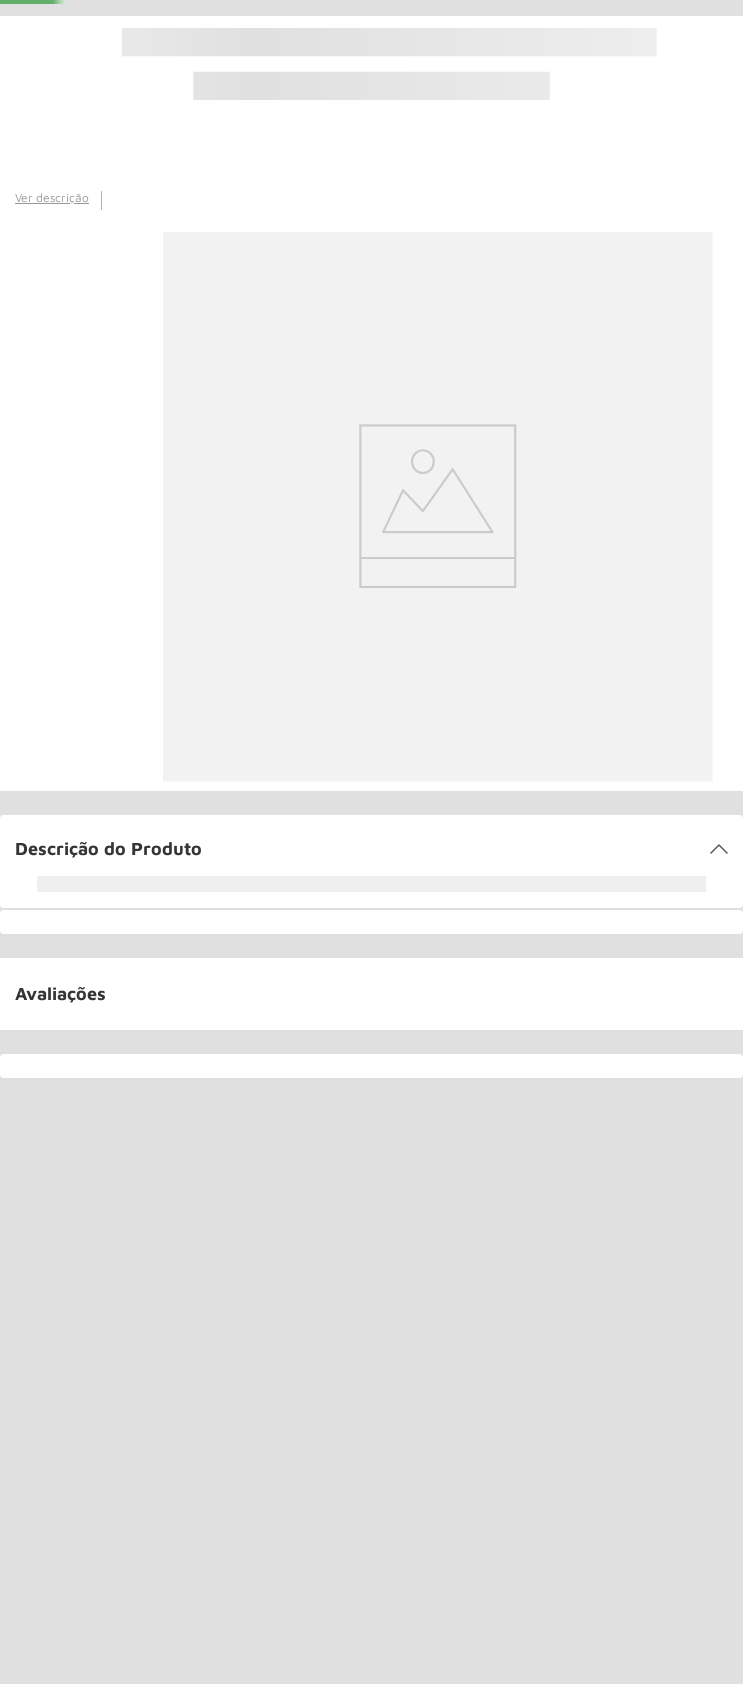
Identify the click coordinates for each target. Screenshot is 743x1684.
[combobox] (258, 28)
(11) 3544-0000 (383, 34)
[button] (371, 959)
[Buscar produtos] (275, 28)
